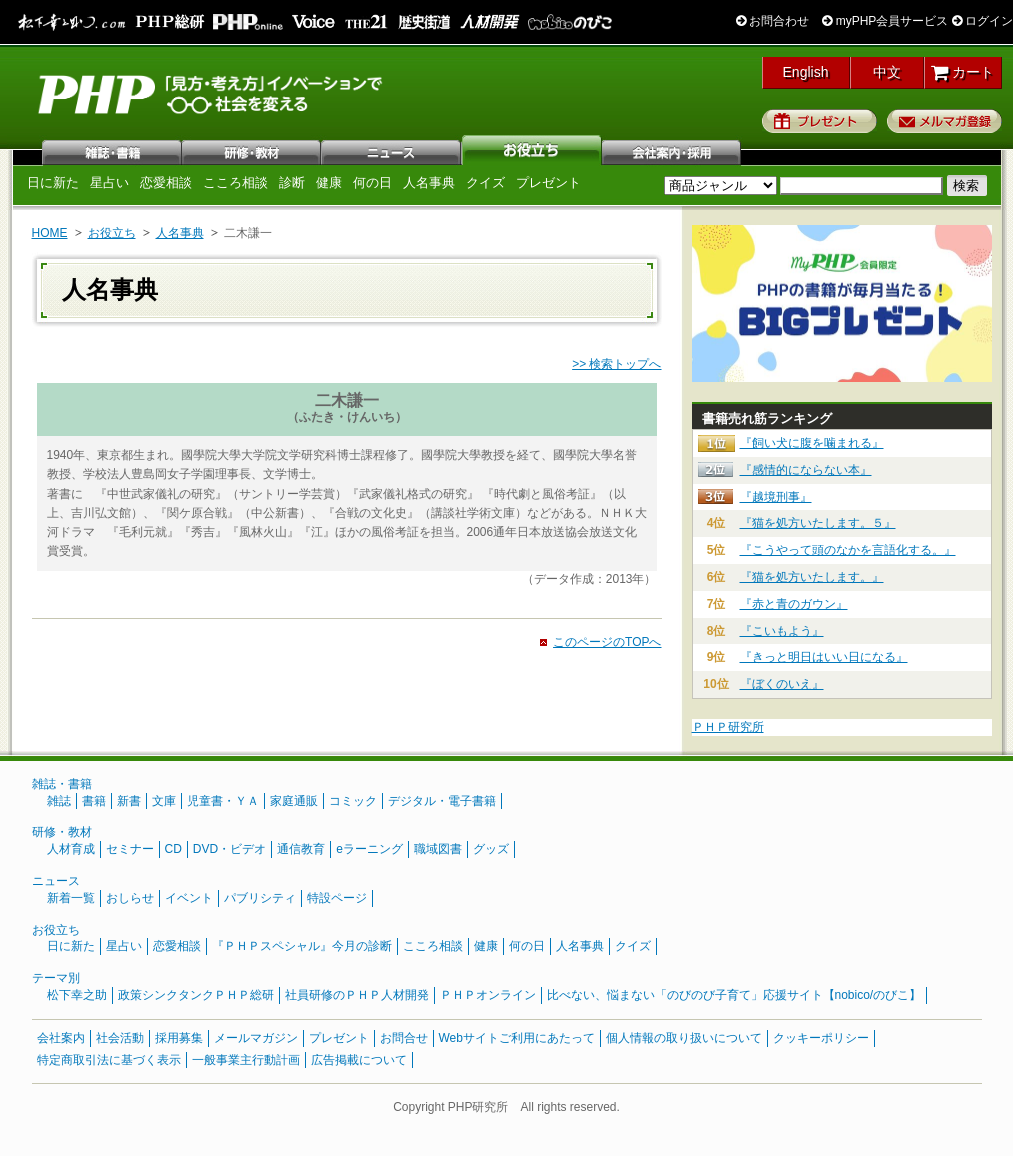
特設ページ (337, 898)
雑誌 (112, 150)
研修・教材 (252, 150)
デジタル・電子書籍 (442, 801)
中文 (887, 72)
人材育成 (71, 849)
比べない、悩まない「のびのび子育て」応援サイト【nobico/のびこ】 (734, 995)
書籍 (94, 801)
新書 (129, 801)
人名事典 (429, 182)
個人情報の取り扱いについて (684, 1038)
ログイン (982, 21)
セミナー (130, 849)
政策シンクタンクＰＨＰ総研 (196, 995)
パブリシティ (260, 898)
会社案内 (672, 150)
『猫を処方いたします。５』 (818, 523)
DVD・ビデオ (229, 849)
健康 (329, 182)
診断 (292, 182)
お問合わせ (772, 21)
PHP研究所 (212, 93)
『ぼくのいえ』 (782, 684)
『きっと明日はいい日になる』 (824, 657)
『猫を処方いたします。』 (812, 577)
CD (173, 849)
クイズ (485, 182)
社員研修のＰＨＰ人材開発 (357, 995)
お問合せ (404, 1038)
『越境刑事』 (776, 497)
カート (962, 72)
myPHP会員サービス (885, 21)
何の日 (372, 182)
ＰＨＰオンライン (488, 995)
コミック (353, 801)
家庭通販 (294, 801)
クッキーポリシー (821, 1038)
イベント (189, 898)
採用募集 (179, 1038)
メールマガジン (256, 1038)
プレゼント (819, 121)
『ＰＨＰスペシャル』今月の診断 (302, 946)
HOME (50, 233)
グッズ (491, 849)
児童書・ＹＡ (223, 801)
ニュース (392, 150)
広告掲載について (359, 1060)
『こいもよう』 (782, 631)
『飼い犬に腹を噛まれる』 (812, 443)
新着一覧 (71, 898)
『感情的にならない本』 (806, 470)
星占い (109, 182)
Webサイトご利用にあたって (517, 1038)
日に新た (53, 182)
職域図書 (438, 849)
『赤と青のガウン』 (794, 604)
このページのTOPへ (607, 642)
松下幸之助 (77, 995)
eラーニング (369, 849)
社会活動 (120, 1038)
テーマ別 (56, 978)
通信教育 (301, 849)
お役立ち (532, 150)
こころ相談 (235, 182)
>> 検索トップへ (616, 364)
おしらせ (130, 898)
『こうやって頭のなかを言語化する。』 (848, 550)
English (806, 72)
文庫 (164, 801)
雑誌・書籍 (62, 784)
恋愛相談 (166, 182)
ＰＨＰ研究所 (728, 727)
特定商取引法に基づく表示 (109, 1060)
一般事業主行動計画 (246, 1060)
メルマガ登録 (944, 121)
